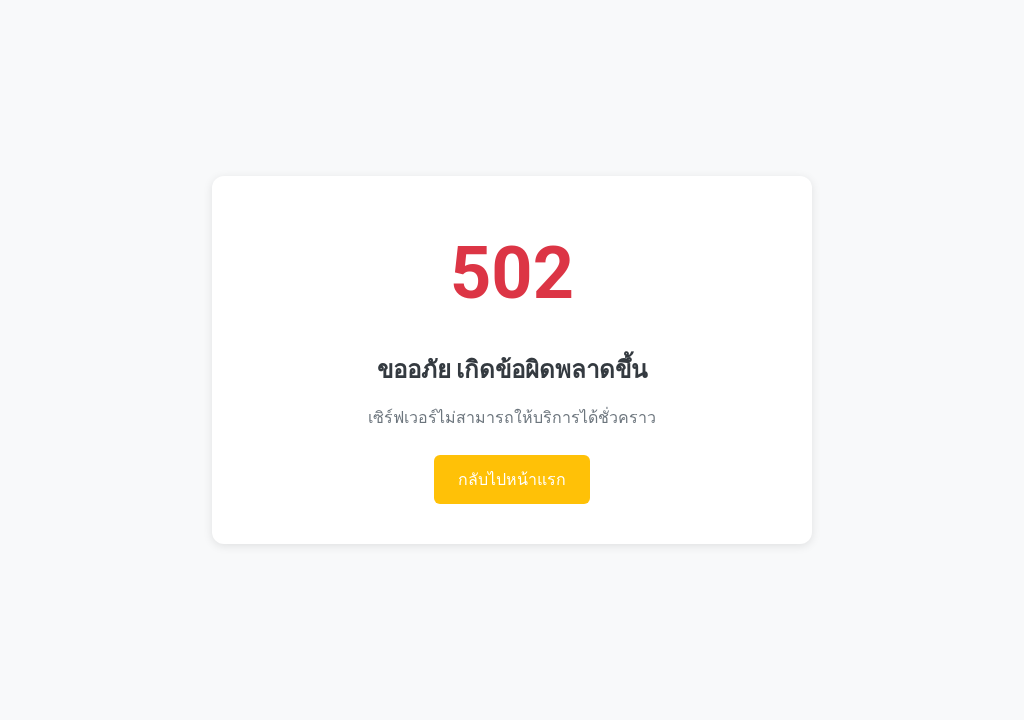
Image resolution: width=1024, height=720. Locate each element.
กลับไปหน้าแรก (512, 479)
